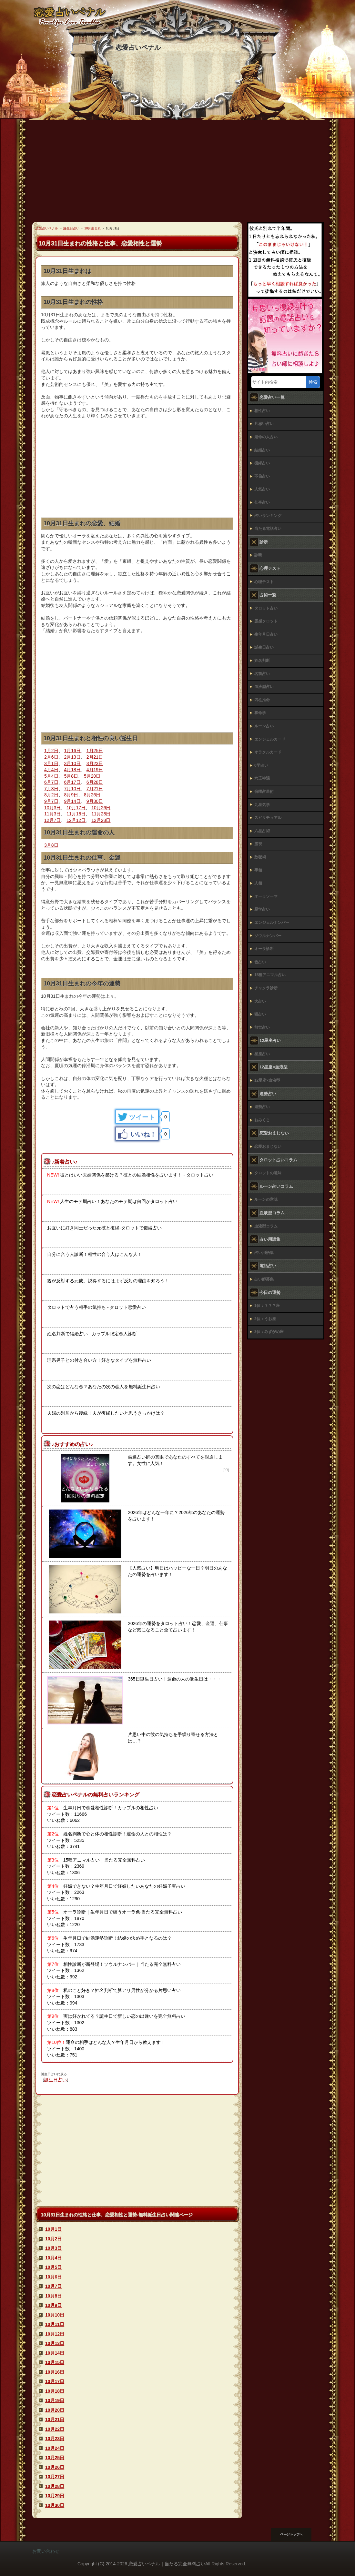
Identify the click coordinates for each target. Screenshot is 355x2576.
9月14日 (72, 801)
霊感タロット (266, 621)
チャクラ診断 (266, 988)
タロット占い (266, 608)
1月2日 (51, 750)
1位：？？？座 (267, 1305)
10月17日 (76, 807)
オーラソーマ (266, 896)
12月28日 (100, 820)
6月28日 (94, 782)
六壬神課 (262, 778)
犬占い (260, 1001)
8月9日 (71, 794)
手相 (258, 870)
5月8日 (71, 776)
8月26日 (92, 794)
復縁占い (262, 463)
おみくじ (262, 1120)
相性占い (262, 411)
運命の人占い (266, 437)
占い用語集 (264, 1252)
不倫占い (262, 476)
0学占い (261, 765)
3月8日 (51, 845)
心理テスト (264, 582)
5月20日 (92, 776)
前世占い (262, 1027)
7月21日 (94, 788)
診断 (258, 555)
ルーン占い (264, 726)
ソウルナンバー (267, 936)
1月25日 (94, 750)
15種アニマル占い (270, 975)
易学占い (262, 909)
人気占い (262, 489)
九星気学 (262, 805)
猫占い (260, 1014)
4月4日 (51, 769)
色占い (260, 962)
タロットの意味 (267, 1173)
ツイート (142, 1117)
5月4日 (51, 776)
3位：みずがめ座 (269, 1331)
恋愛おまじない (267, 1146)
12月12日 (76, 820)
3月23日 (94, 763)
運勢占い (262, 1107)
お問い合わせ (45, 2551)
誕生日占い (55, 2079)
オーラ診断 (264, 948)
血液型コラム (266, 1226)
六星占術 (262, 831)
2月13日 (72, 757)
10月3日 (52, 807)
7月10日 (72, 788)
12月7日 (52, 820)
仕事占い (262, 502)
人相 (258, 883)
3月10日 (72, 763)
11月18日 (76, 813)
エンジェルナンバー (271, 922)
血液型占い (264, 686)
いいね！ (143, 1134)
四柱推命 (262, 700)
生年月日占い (266, 634)
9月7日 (51, 801)
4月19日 (94, 769)
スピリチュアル (267, 817)
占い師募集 (264, 1279)
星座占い (262, 1054)
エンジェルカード (269, 739)
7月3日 (51, 788)
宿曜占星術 (264, 791)
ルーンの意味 (266, 1199)
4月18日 (72, 769)
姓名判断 (262, 660)
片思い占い (264, 423)
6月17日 (72, 782)
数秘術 (260, 857)
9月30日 (94, 801)
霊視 (258, 844)
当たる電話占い (267, 528)
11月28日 (100, 813)
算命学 (260, 713)
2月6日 (51, 757)
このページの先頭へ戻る (297, 2534)
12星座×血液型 (267, 1080)
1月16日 (72, 750)
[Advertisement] (177, 173)
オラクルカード (267, 752)
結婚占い (262, 450)
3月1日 (51, 763)
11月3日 (52, 813)
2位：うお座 (265, 1319)
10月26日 (100, 807)
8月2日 (51, 794)
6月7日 (51, 782)
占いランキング (267, 515)
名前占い (262, 674)
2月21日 (94, 757)
